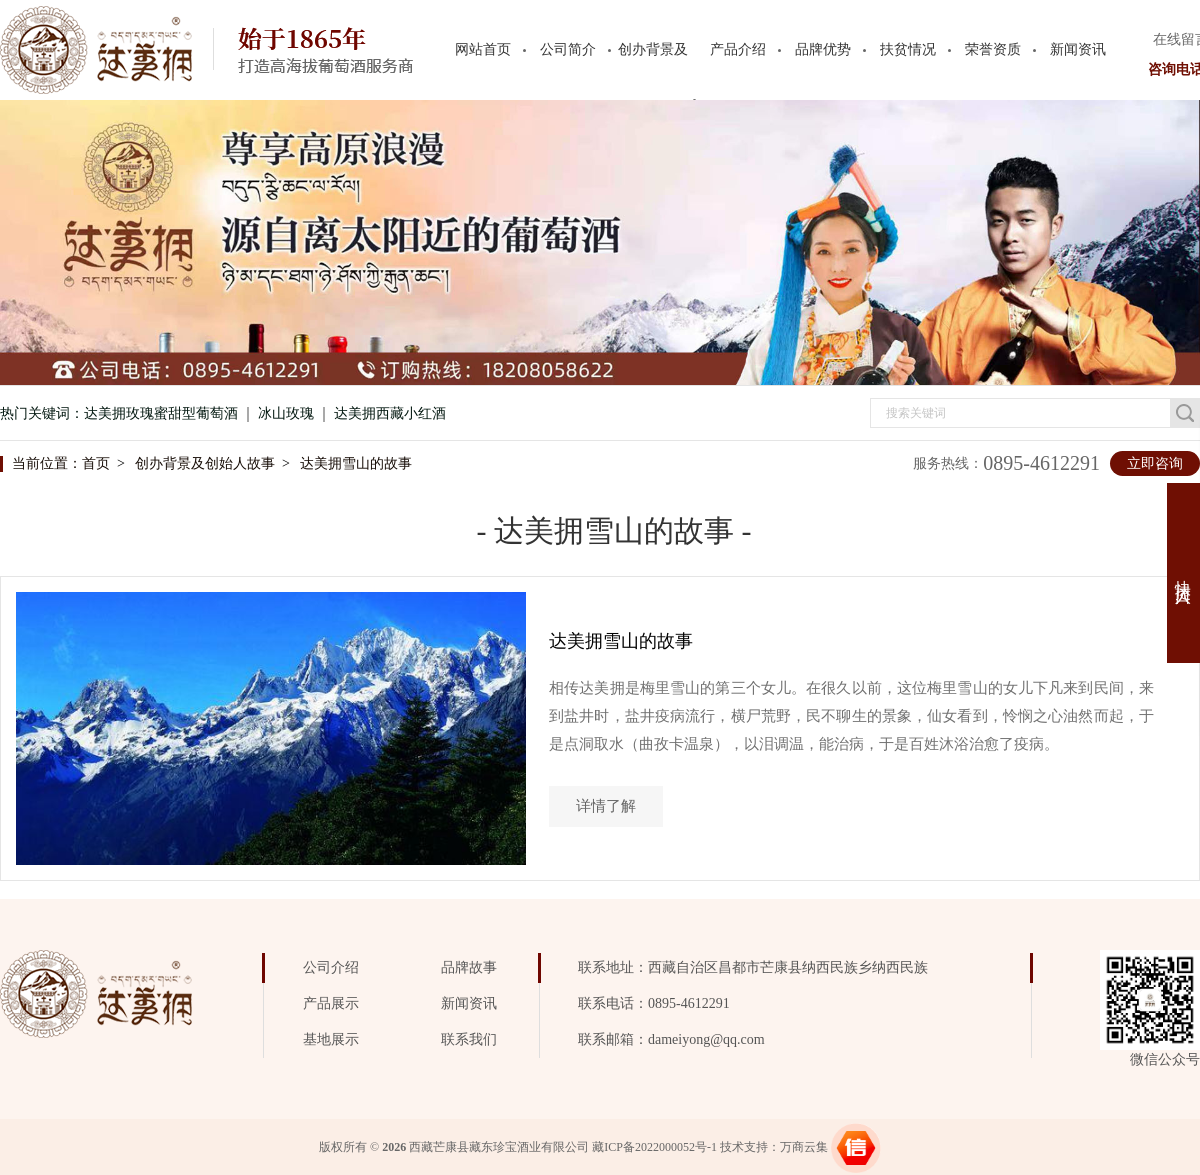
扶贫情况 (908, 49)
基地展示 (331, 1039)
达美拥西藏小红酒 (390, 413)
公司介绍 (331, 967)
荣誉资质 (993, 49)
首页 (96, 463)
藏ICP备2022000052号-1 (654, 1147)
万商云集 (804, 1147)
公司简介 (568, 49)
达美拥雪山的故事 (356, 463)
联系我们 (469, 1039)
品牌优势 (823, 49)
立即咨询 (1155, 463)
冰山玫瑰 (286, 413)
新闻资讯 (1078, 49)
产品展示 (331, 1003)
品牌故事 (469, 967)
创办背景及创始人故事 (205, 463)
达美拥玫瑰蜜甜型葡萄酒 (161, 413)
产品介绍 (738, 49)
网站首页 (483, 49)
